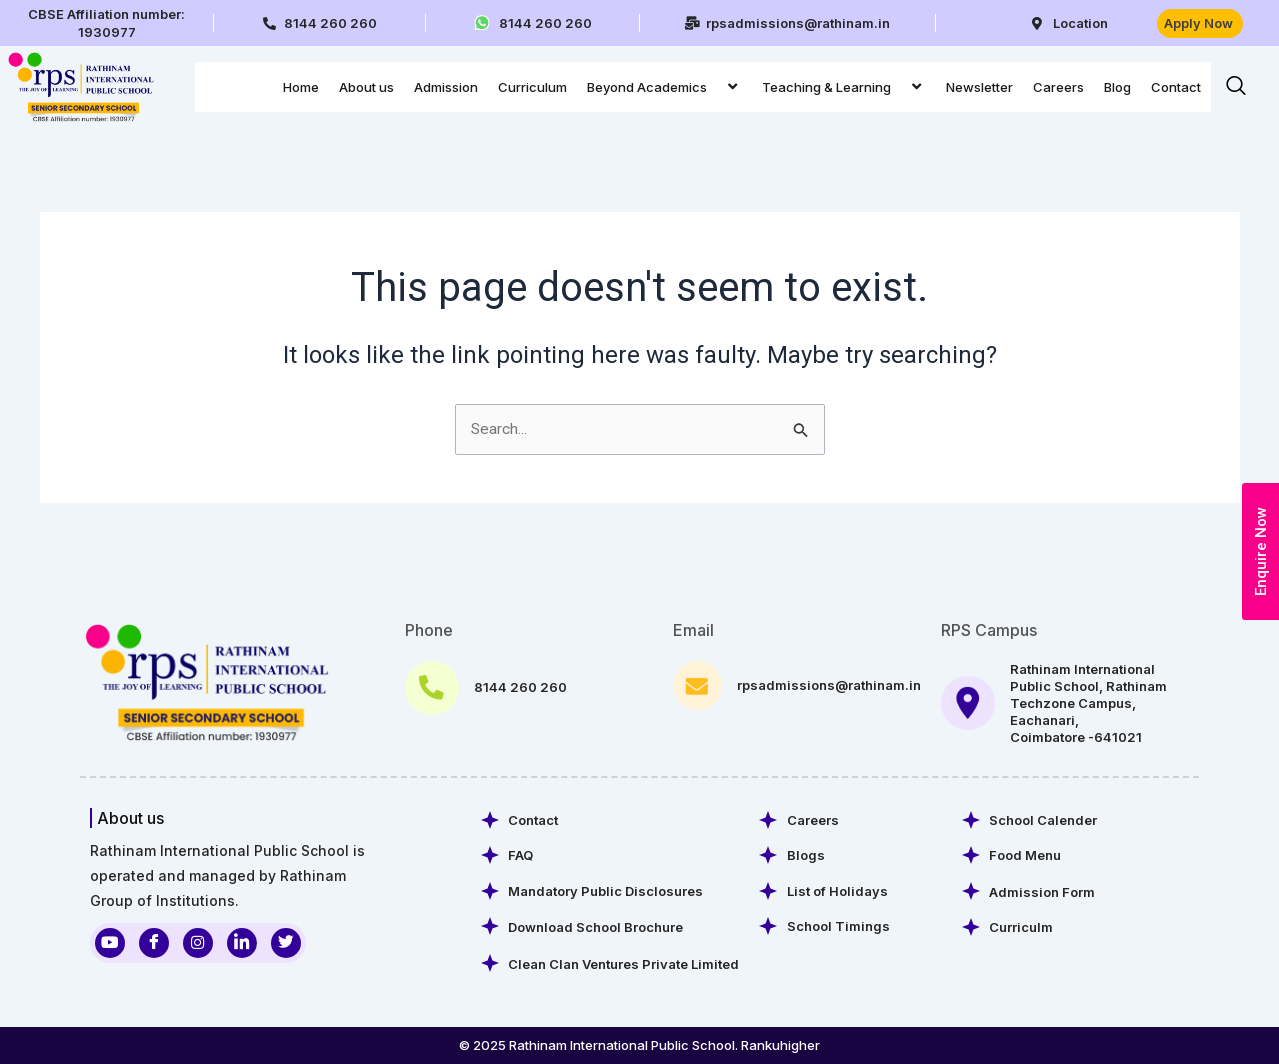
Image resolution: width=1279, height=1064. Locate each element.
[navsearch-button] (1236, 87)
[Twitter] (286, 941)
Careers (1058, 87)
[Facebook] (154, 941)
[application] (715, 86)
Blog (1117, 87)
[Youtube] (110, 941)
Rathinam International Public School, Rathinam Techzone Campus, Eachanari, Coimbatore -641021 (1088, 701)
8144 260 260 (520, 685)
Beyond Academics (664, 86)
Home (301, 87)
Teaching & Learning (844, 86)
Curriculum (532, 87)
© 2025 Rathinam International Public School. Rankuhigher (639, 1045)
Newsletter (979, 87)
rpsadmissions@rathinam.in (829, 683)
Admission (446, 87)
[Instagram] (198, 941)
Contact (1176, 87)
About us (366, 87)
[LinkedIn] (242, 941)
